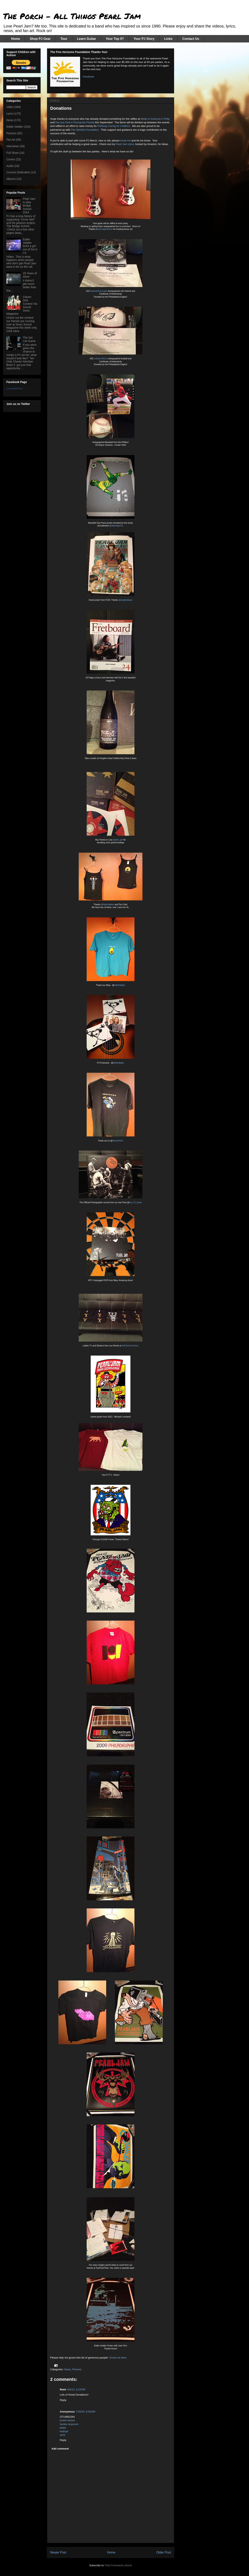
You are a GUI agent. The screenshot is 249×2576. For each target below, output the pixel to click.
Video (10, 107)
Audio (10, 165)
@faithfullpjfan (107, 904)
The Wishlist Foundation (85, 129)
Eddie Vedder (14, 126)
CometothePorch (14, 388)
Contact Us (190, 38)
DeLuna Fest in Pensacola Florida (74, 122)
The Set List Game (29, 339)
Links (168, 38)
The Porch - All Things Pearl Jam (72, 16)
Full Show (12, 152)
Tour (63, 38)
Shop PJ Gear (40, 38)
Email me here (118, 2357)
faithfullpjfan (119, 985)
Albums (11, 178)
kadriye (64, 2431)
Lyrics (10, 113)
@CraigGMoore (105, 229)
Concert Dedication (18, 172)
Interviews (12, 146)
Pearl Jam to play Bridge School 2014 (29, 205)
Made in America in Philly (155, 118)
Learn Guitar (86, 38)
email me (125, 140)
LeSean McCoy (101, 359)
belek (63, 2427)
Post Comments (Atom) (118, 2565)
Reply (63, 2400)
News (67, 2369)
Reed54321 (118, 1141)
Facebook (88, 76)
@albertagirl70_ (116, 526)
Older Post (163, 2552)
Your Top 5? (115, 38)
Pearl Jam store (125, 144)
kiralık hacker (67, 2420)
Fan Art (10, 139)
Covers (10, 159)
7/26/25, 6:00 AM (85, 2411)
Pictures (76, 2369)
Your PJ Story (144, 38)
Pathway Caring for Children (113, 125)
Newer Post (58, 2552)
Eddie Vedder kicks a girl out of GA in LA (30, 246)
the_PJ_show (135, 1202)
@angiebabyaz (125, 600)
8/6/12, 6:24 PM (76, 2389)
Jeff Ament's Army (130, 1346)
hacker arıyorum (69, 2424)
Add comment (60, 2448)
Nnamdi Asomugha (99, 291)
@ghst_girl (118, 840)
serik (62, 2434)
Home (15, 38)
